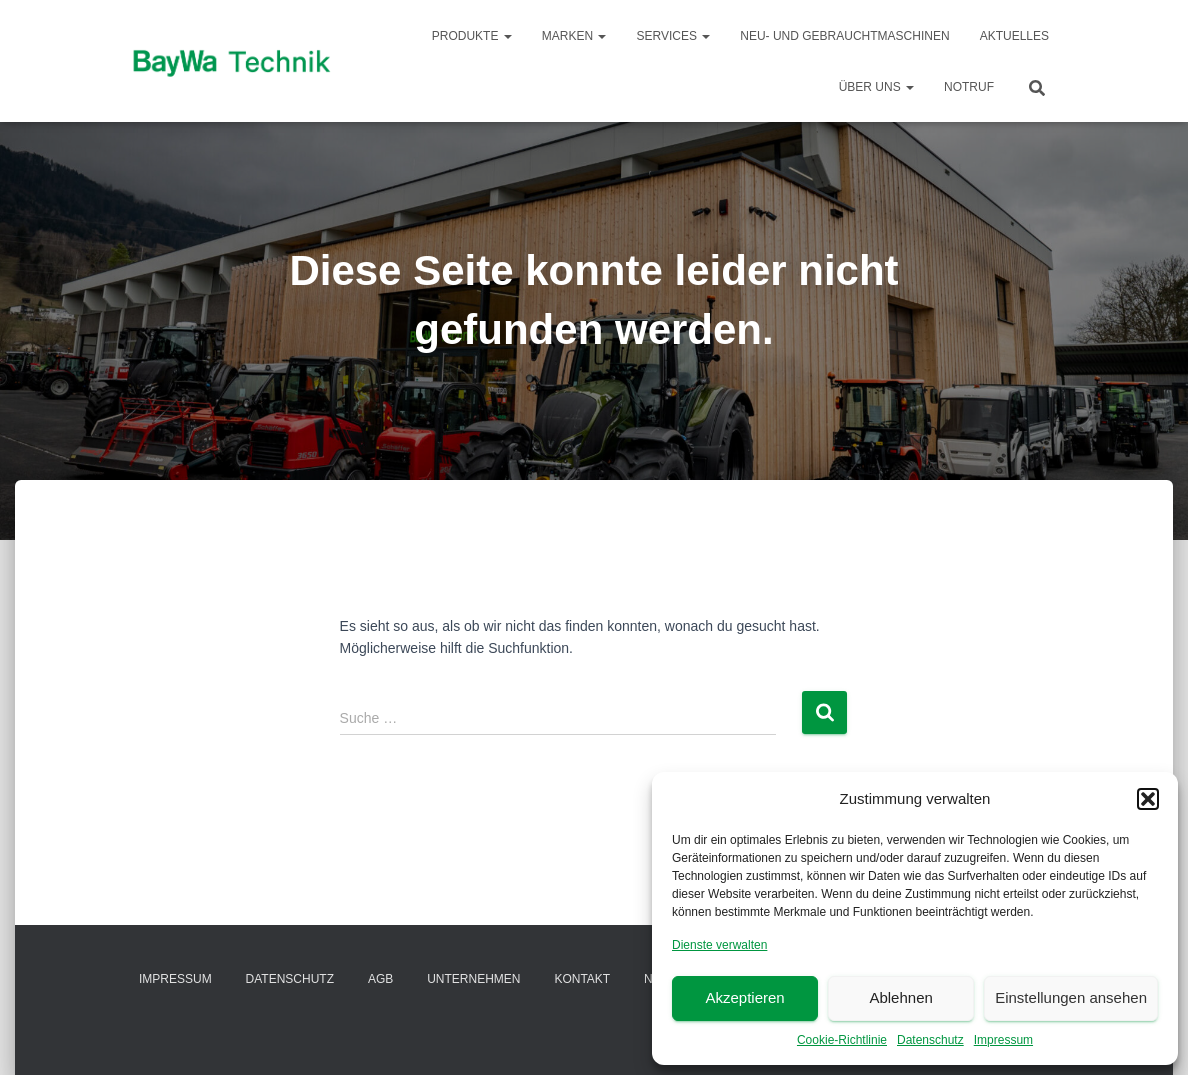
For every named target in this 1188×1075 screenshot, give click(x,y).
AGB (380, 979)
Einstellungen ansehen (1071, 997)
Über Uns (876, 87)
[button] (1148, 799)
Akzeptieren (744, 997)
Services (673, 36)
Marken (574, 36)
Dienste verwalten (719, 945)
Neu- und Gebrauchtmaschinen (844, 36)
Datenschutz (930, 1040)
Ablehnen (900, 997)
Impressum (1003, 1040)
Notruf (969, 87)
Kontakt (582, 979)
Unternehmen (473, 979)
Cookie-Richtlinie (842, 1040)
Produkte (472, 36)
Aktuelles (1014, 36)
